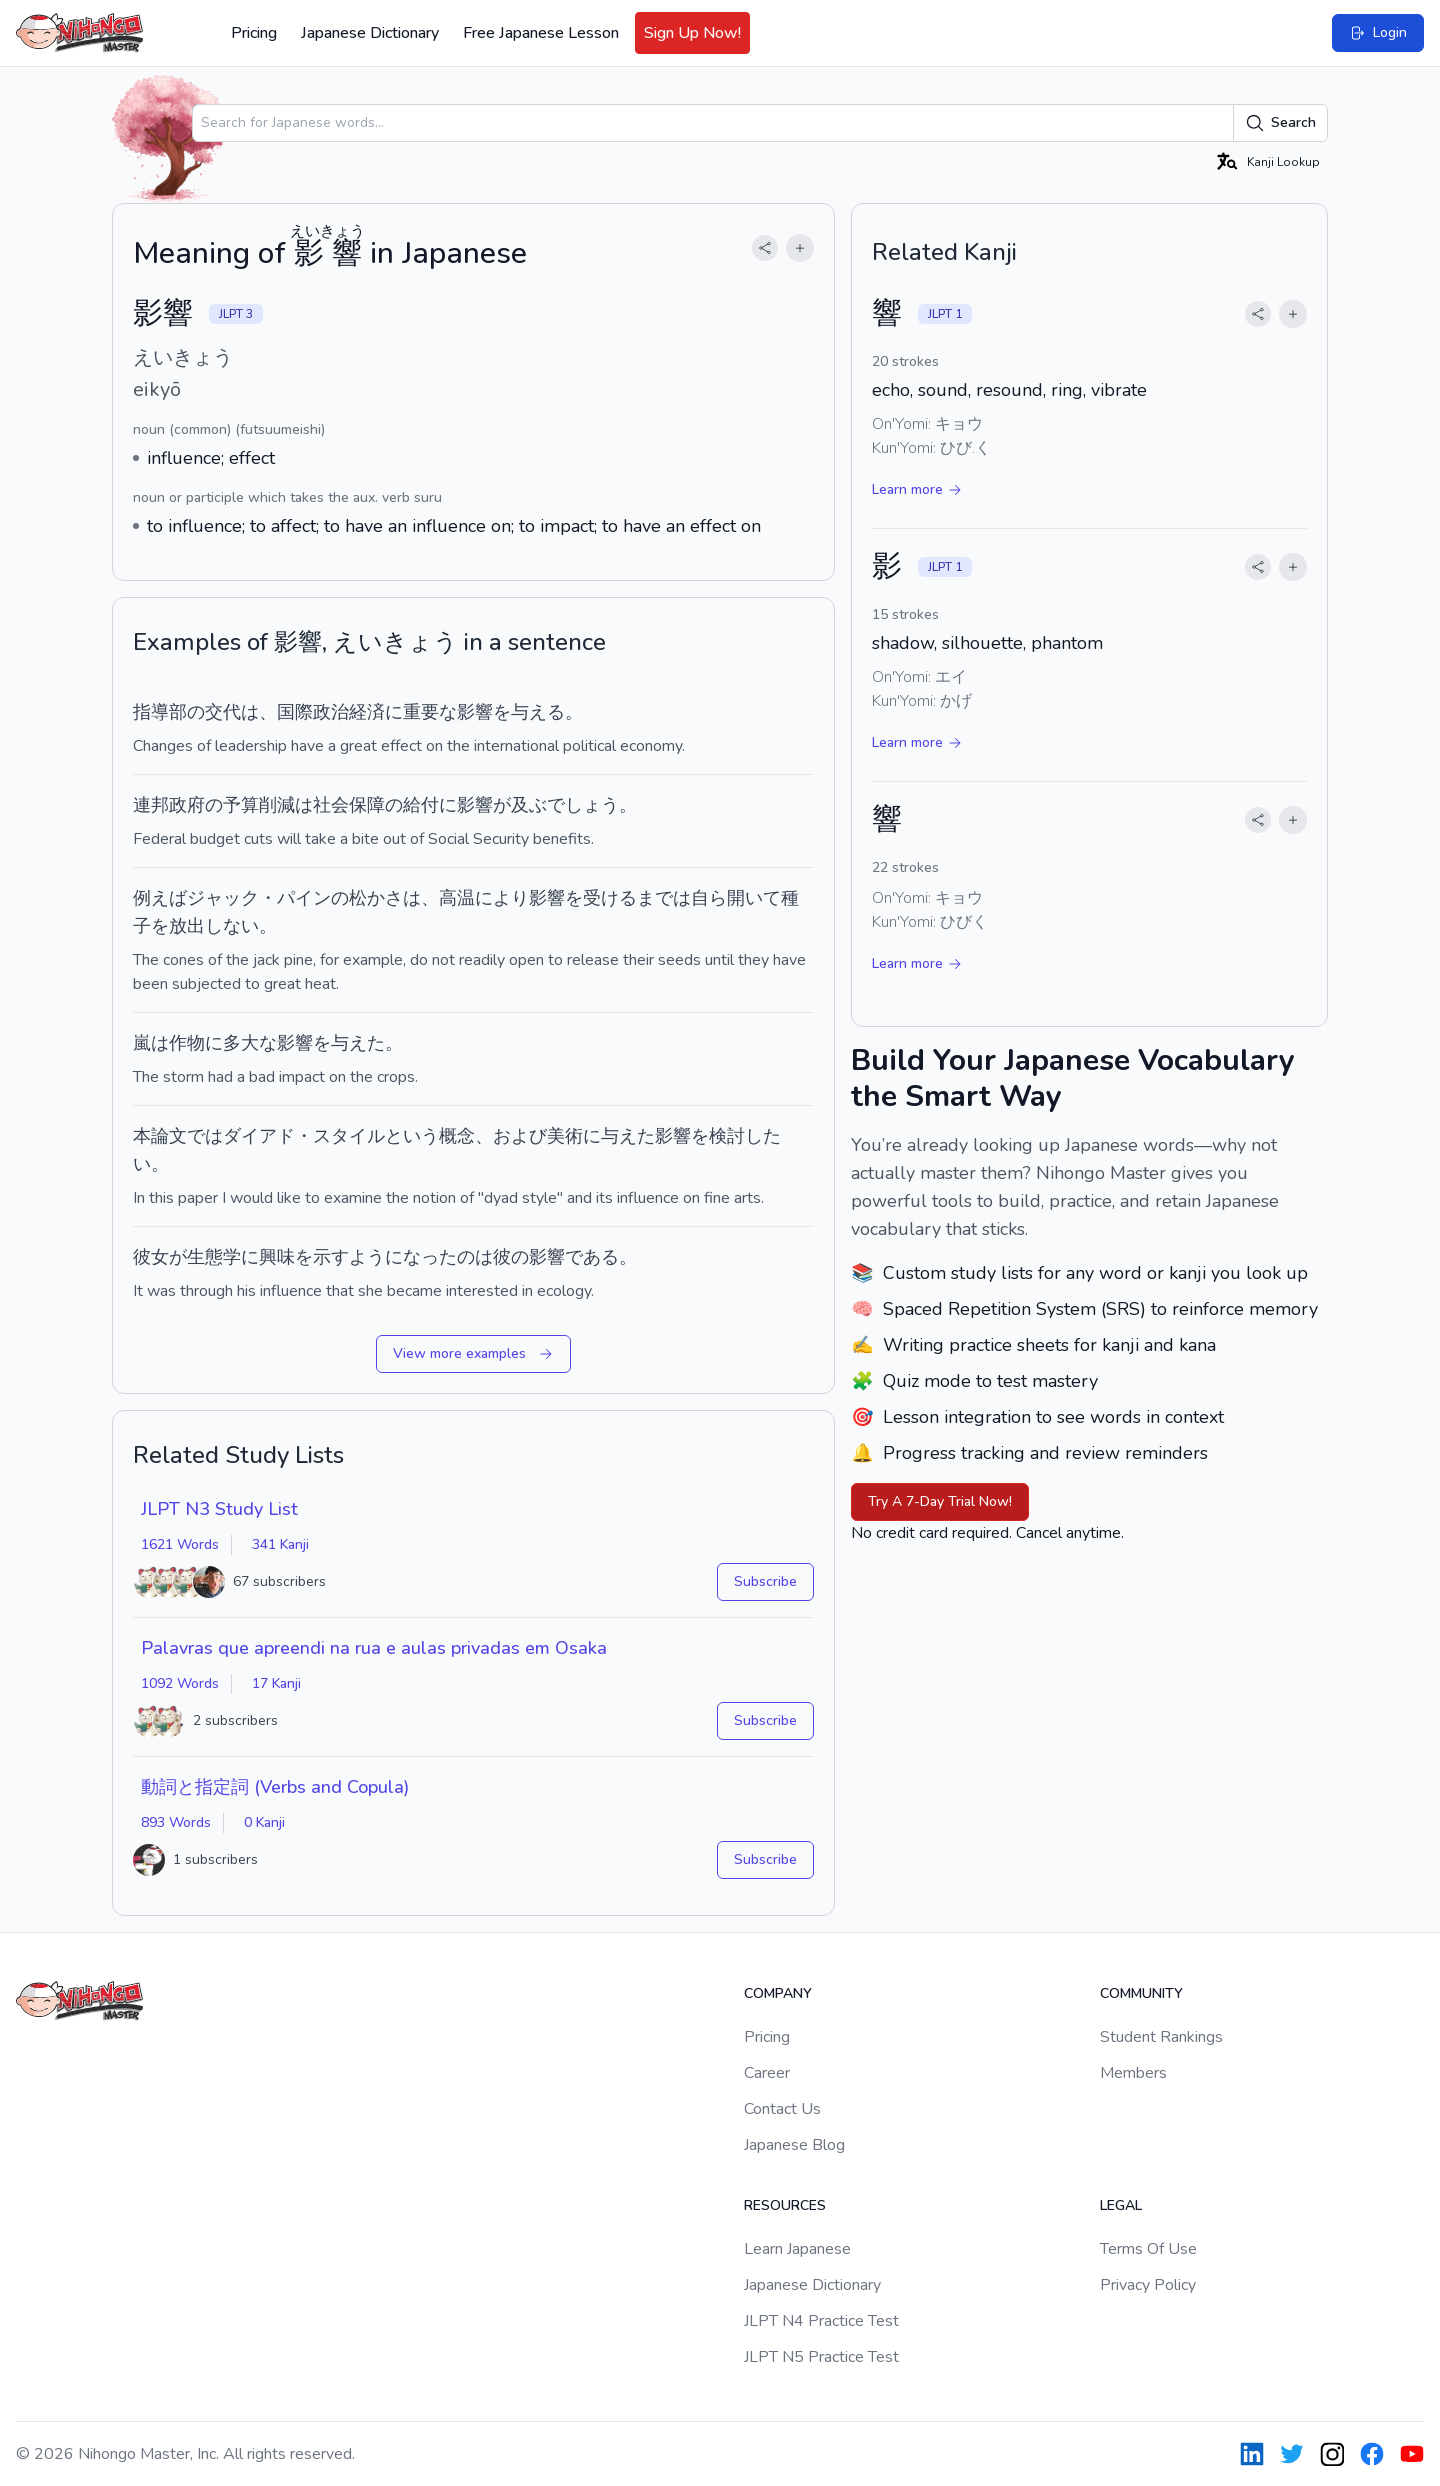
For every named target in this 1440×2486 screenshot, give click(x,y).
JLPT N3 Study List (219, 1509)
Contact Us (782, 2109)
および (520, 1136)
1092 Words (180, 1683)
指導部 (160, 712)
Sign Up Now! (692, 33)
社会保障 (349, 805)
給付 (421, 805)
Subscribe (765, 1581)
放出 (187, 926)
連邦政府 (169, 805)
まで (655, 898)
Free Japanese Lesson (541, 33)
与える (538, 712)
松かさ (376, 898)
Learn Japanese (797, 2249)
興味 (277, 1257)
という (412, 1136)
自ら (709, 898)
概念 (457, 1136)
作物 (187, 1043)
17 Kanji (276, 1683)
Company (778, 1993)
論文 (169, 1136)
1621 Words (180, 1544)
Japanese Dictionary (370, 33)
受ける (610, 898)
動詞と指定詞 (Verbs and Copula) (275, 1787)
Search (1280, 123)
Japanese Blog (794, 2145)
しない (232, 926)
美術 (565, 1136)
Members (1133, 2073)
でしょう (583, 805)
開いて (754, 898)
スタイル (349, 1136)
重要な (430, 712)
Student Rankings (1161, 2037)
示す (331, 1257)
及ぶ (529, 805)
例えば (160, 898)
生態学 (214, 1257)
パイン (304, 898)
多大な (250, 1043)
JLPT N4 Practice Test (821, 2321)
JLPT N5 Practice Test (821, 2357)
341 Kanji (280, 1544)
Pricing (254, 33)
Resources (785, 2205)
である (592, 1257)
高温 (457, 898)
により (502, 898)
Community (1141, 1993)
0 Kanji (264, 1822)
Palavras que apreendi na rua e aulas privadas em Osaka (374, 1648)
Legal (1121, 2205)
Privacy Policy (1148, 2285)
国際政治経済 (331, 712)
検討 (727, 1136)
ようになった (403, 1257)
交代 (223, 712)
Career (767, 2073)
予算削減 (259, 805)
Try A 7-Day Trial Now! (940, 1501)
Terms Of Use (1148, 2249)
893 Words (176, 1822)
